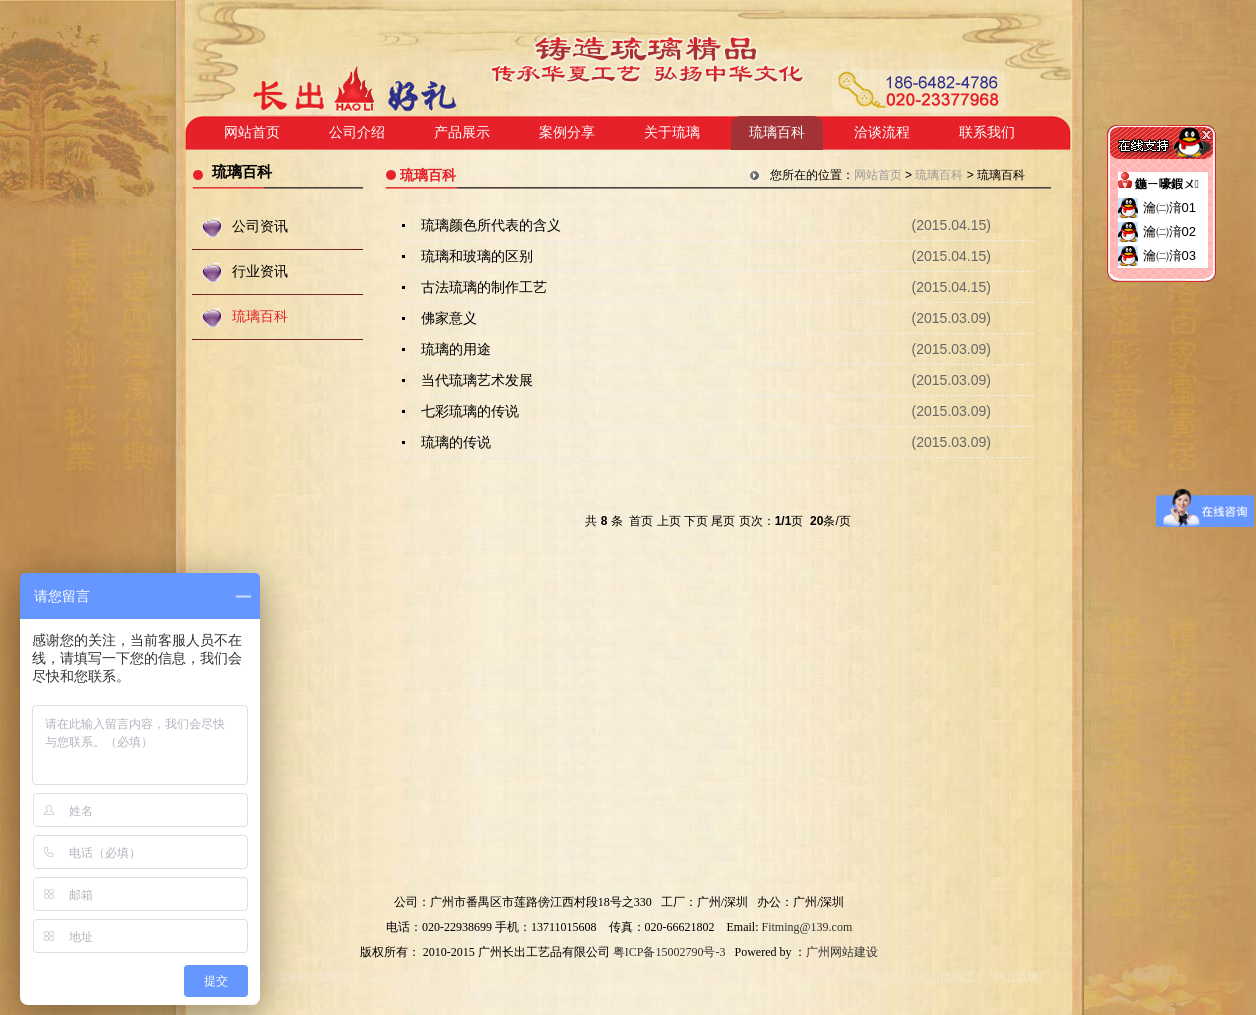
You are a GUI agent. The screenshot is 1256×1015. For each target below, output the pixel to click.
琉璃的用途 (456, 349)
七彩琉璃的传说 (470, 411)
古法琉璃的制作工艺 (484, 287)
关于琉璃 (672, 132)
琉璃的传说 (456, 442)
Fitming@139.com (807, 927)
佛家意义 (449, 318)
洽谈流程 (882, 132)
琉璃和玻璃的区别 (477, 256)
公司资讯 (260, 226)
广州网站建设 (842, 952)
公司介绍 (357, 132)
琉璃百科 (777, 132)
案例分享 (567, 132)
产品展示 (462, 132)
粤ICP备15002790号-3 (669, 952)
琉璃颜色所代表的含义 (491, 225)
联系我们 (987, 132)
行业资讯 (260, 271)
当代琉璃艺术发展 (477, 380)
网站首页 (252, 132)
